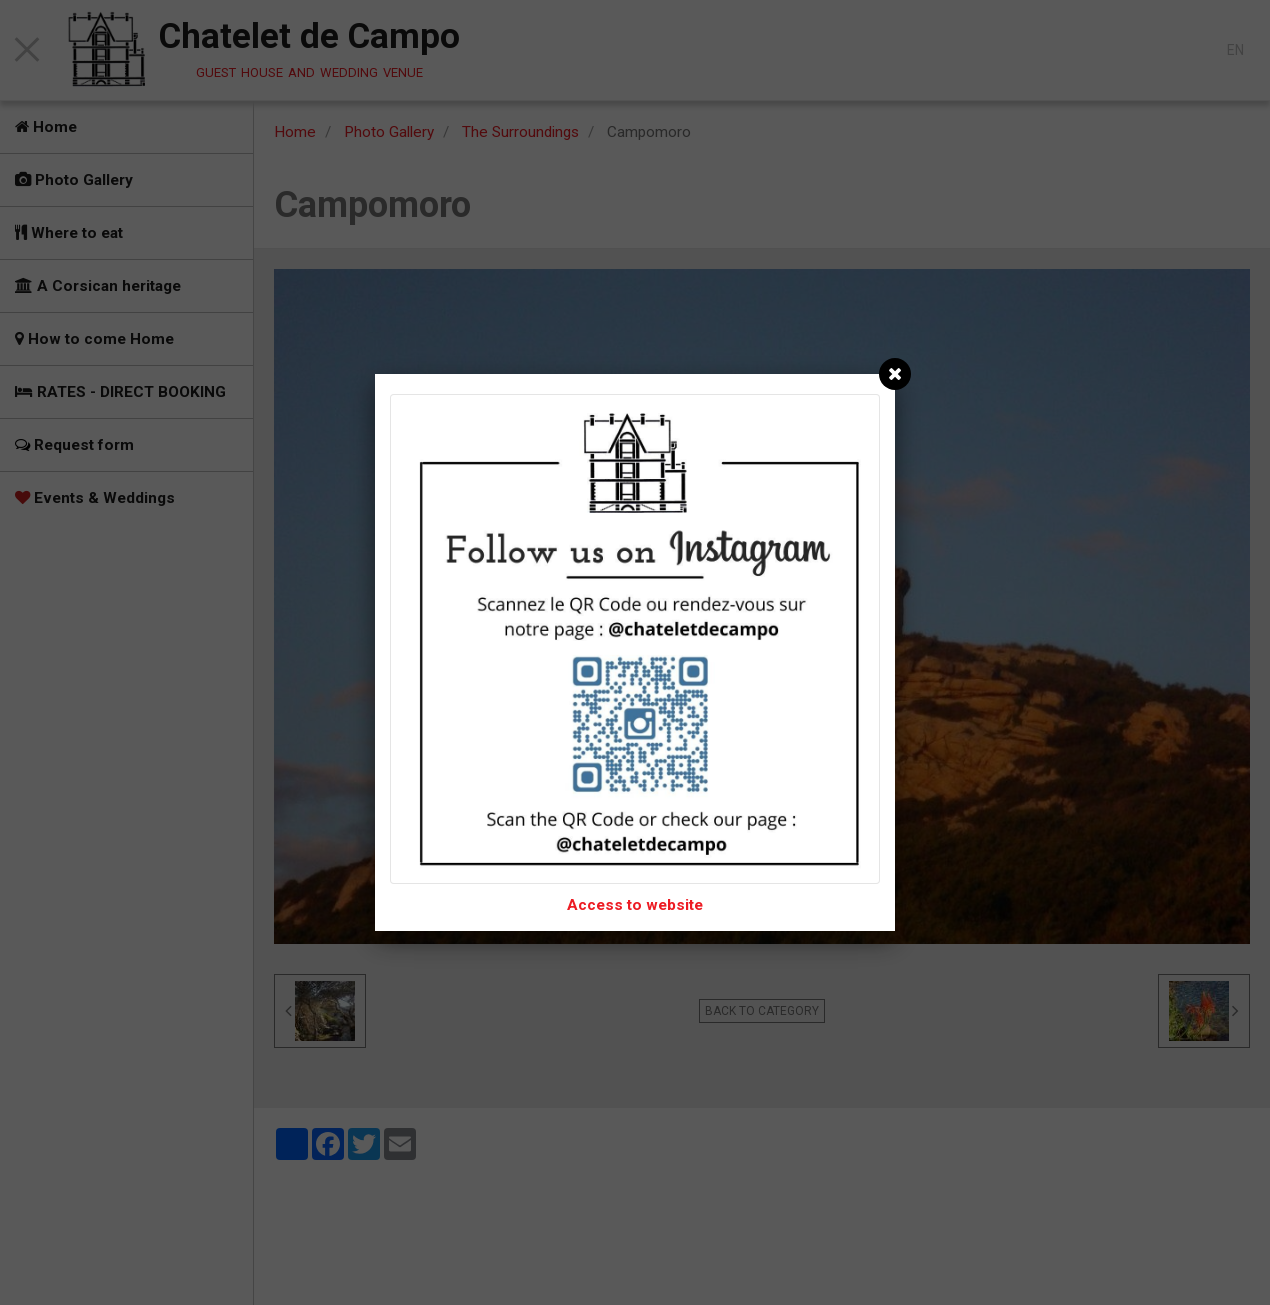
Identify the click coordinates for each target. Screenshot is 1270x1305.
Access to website (635, 905)
